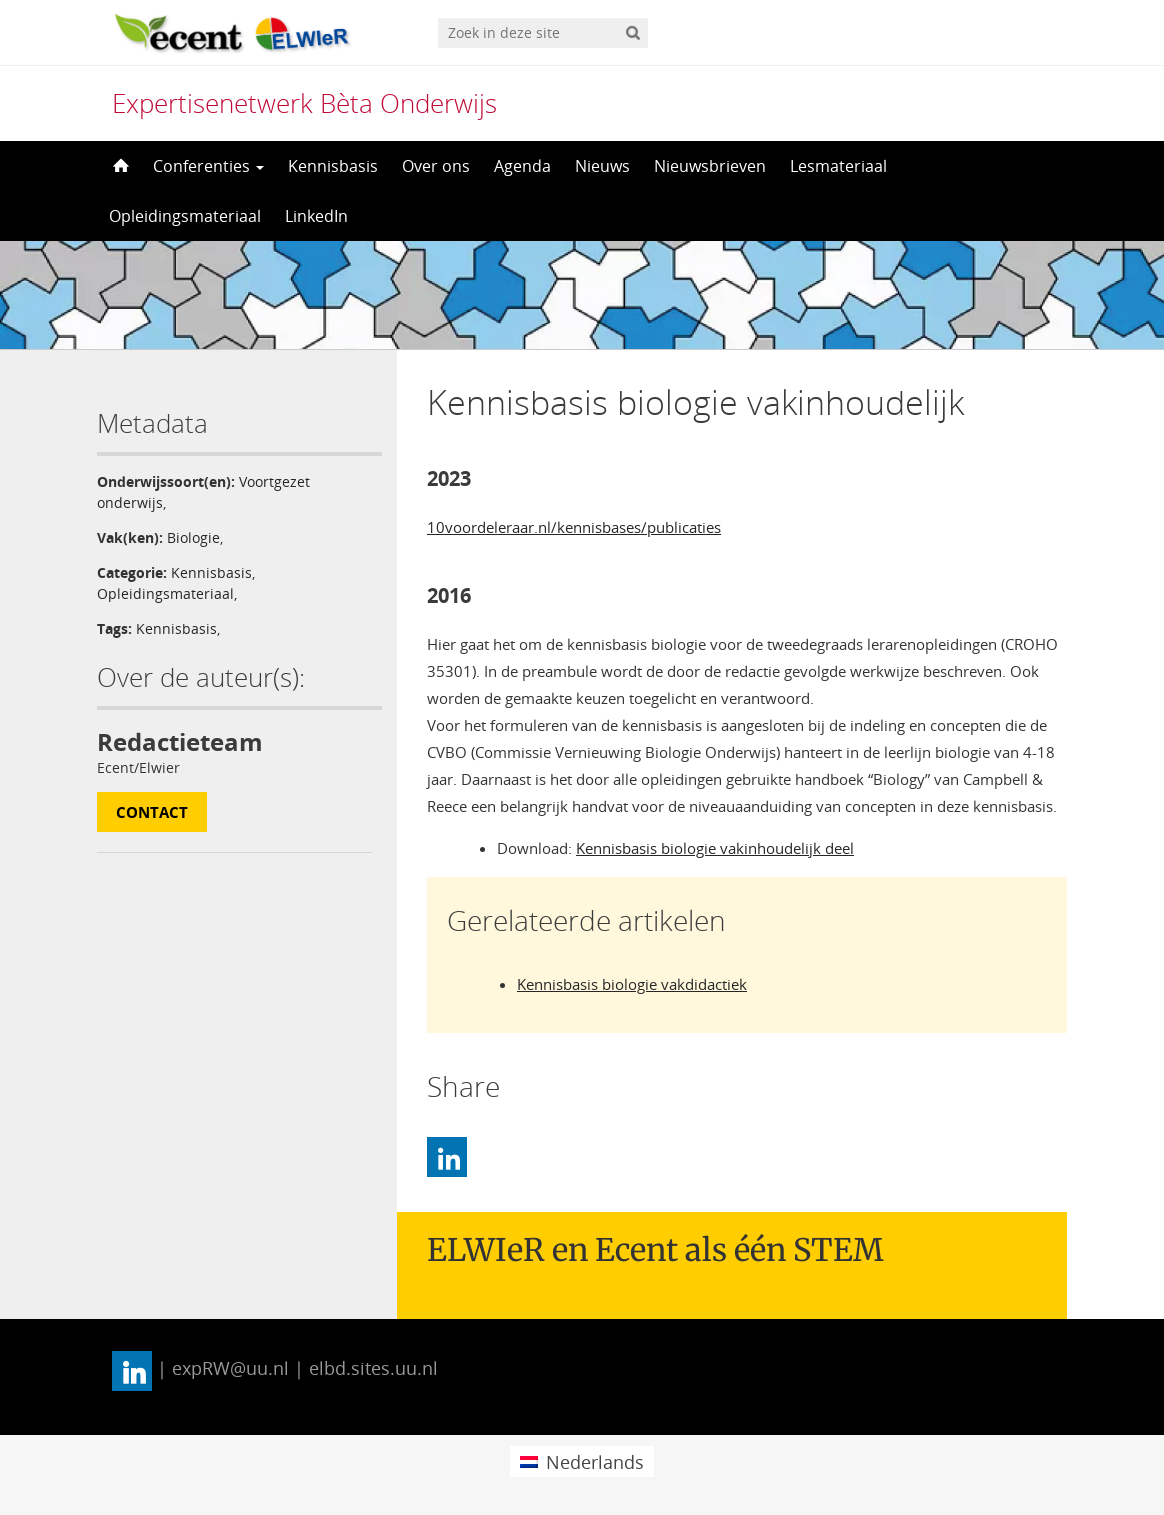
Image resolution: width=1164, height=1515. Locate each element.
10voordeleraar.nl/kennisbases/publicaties (574, 527)
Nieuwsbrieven (710, 166)
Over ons (436, 166)
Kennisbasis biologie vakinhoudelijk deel (715, 848)
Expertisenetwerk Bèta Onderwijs (304, 103)
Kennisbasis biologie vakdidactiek (632, 984)
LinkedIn (316, 216)
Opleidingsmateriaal (185, 216)
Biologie (193, 537)
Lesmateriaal (838, 166)
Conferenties (208, 166)
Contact (152, 812)
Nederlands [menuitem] (595, 1462)
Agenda (522, 166)
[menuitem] (581, 1461)
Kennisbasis (333, 166)
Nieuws (602, 166)
